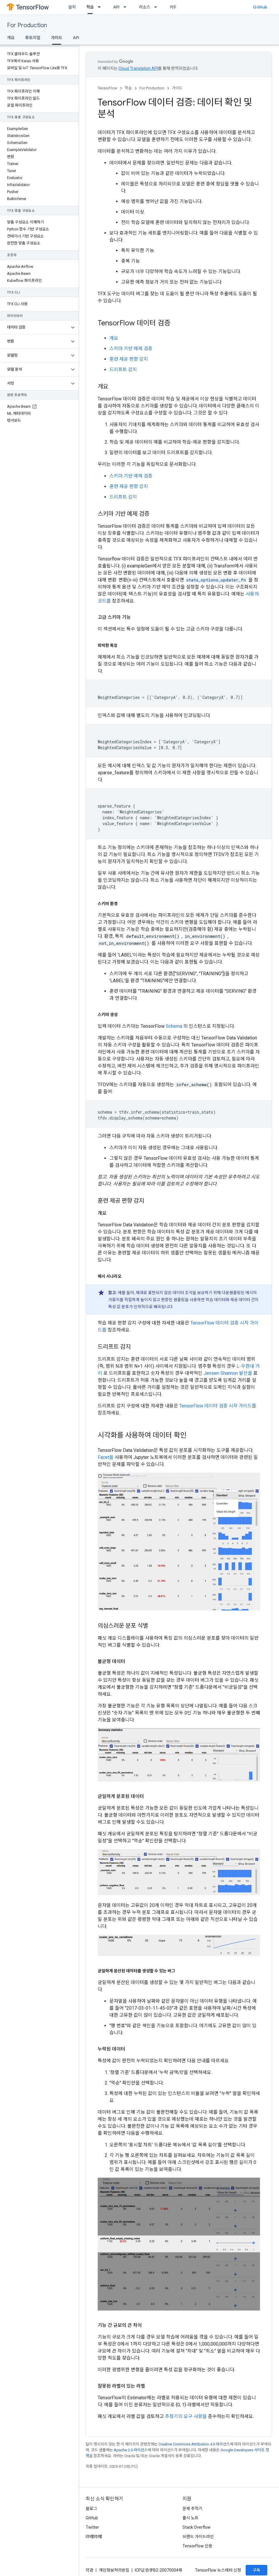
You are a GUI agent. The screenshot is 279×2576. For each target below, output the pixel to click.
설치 (72, 7)
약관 (89, 2570)
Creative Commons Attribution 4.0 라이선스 (194, 2444)
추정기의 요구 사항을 (186, 2416)
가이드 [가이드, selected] (56, 37)
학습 (128, 88)
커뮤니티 (177, 7)
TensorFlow (107, 88)
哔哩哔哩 (94, 2536)
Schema (174, 1026)
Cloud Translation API (138, 68)
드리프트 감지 (123, 369)
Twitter (92, 2527)
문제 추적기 (192, 2508)
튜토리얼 (32, 37)
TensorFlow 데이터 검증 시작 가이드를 (217, 1406)
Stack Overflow (196, 2527)
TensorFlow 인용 (197, 2546)
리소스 (144, 7)
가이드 (177, 88)
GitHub (260, 7)
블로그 (91, 2508)
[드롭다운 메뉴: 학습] (101, 7)
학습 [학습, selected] (90, 7)
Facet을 (105, 1457)
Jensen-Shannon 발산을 (228, 1373)
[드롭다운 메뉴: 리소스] (157, 7)
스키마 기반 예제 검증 (130, 348)
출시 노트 (190, 2518)
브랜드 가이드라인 (198, 2536)
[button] (34, 327)
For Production (27, 25)
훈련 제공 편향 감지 (128, 359)
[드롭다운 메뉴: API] (127, 7)
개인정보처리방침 (114, 2570)
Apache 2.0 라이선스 (131, 2450)
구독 (256, 2570)
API (116, 7)
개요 (11, 37)
